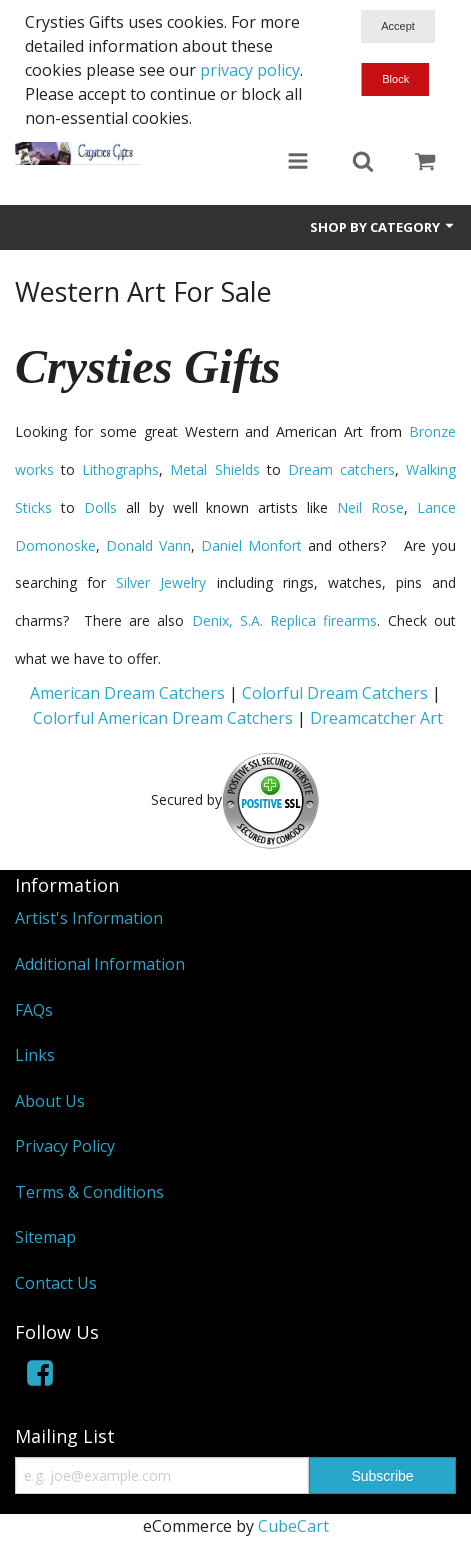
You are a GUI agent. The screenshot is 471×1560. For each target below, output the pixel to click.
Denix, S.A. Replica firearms (285, 620)
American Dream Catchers (127, 693)
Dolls (100, 507)
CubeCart (293, 1526)
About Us (50, 1101)
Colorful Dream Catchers (335, 693)
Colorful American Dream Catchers (163, 718)
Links (35, 1055)
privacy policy (250, 70)
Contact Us (56, 1283)
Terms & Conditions (89, 1192)
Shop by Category (383, 227)
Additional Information (100, 964)
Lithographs (120, 469)
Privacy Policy (65, 1146)
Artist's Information (89, 918)
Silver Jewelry (161, 582)
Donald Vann (148, 545)
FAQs (34, 1010)
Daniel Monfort (251, 545)
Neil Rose (370, 507)
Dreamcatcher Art (376, 718)
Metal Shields (214, 469)
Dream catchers (341, 469)
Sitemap (45, 1237)
